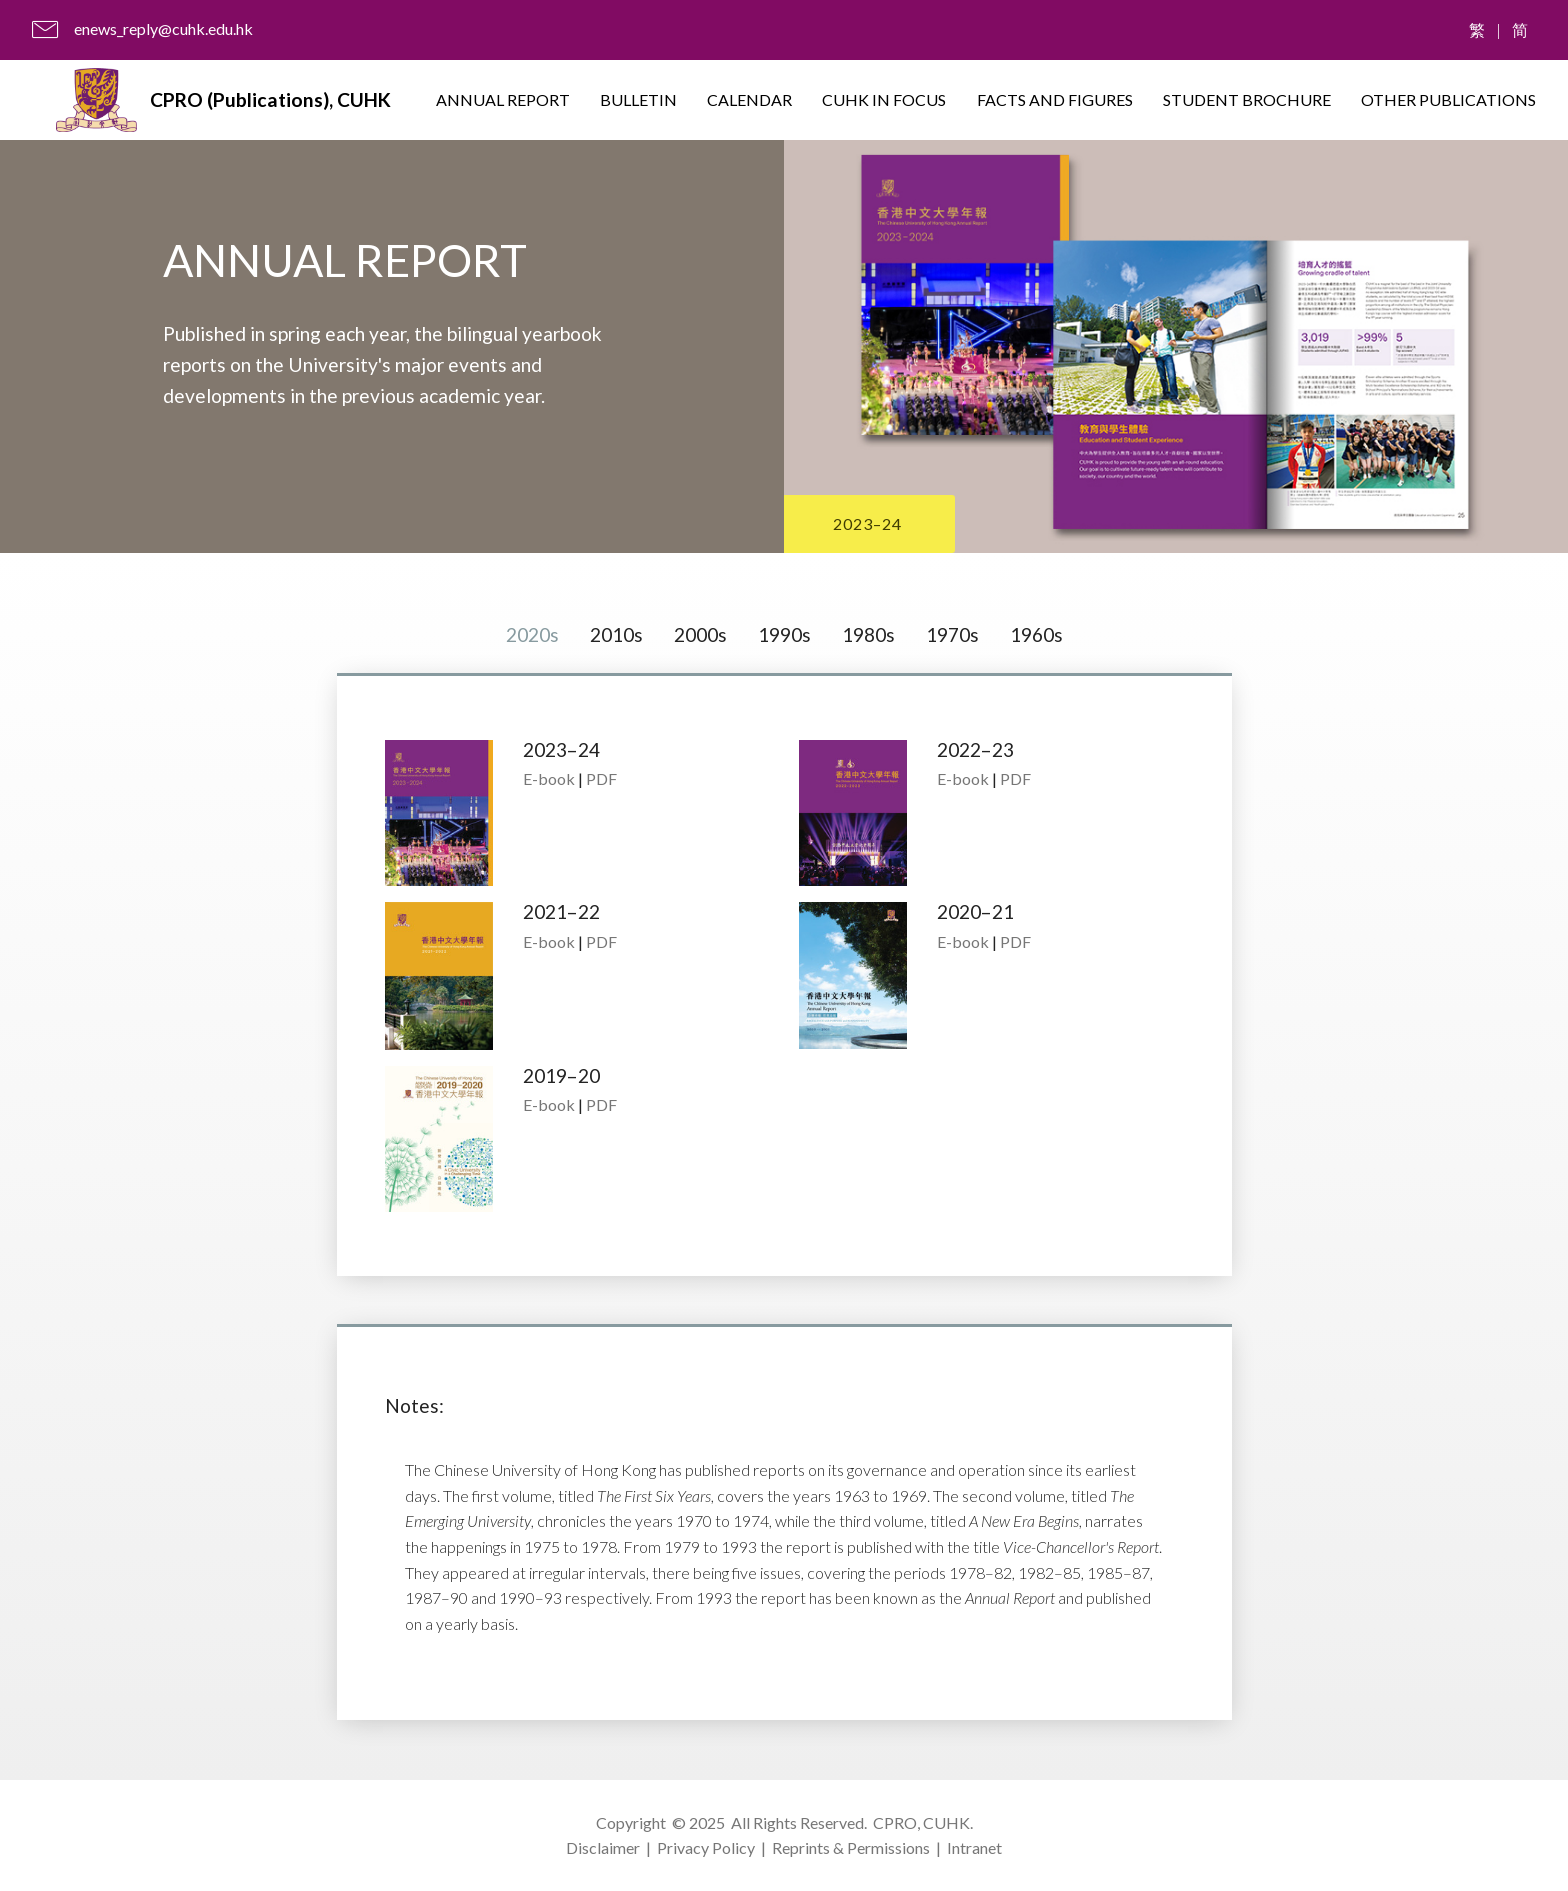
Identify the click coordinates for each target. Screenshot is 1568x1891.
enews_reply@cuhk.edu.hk (163, 28)
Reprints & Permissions (851, 1847)
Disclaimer (603, 1847)
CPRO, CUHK (921, 1822)
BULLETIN (638, 99)
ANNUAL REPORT (503, 99)
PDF (601, 778)
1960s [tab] (1036, 634)
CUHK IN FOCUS (884, 99)
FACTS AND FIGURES (1055, 99)
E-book (549, 778)
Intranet (974, 1847)
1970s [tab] (952, 634)
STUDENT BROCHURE (1247, 99)
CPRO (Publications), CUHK (270, 99)
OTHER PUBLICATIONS (1448, 99)
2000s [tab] (700, 634)
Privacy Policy (706, 1847)
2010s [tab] (616, 634)
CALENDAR (749, 99)
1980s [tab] (868, 634)
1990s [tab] (784, 634)
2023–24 (867, 523)
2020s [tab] (532, 634)
